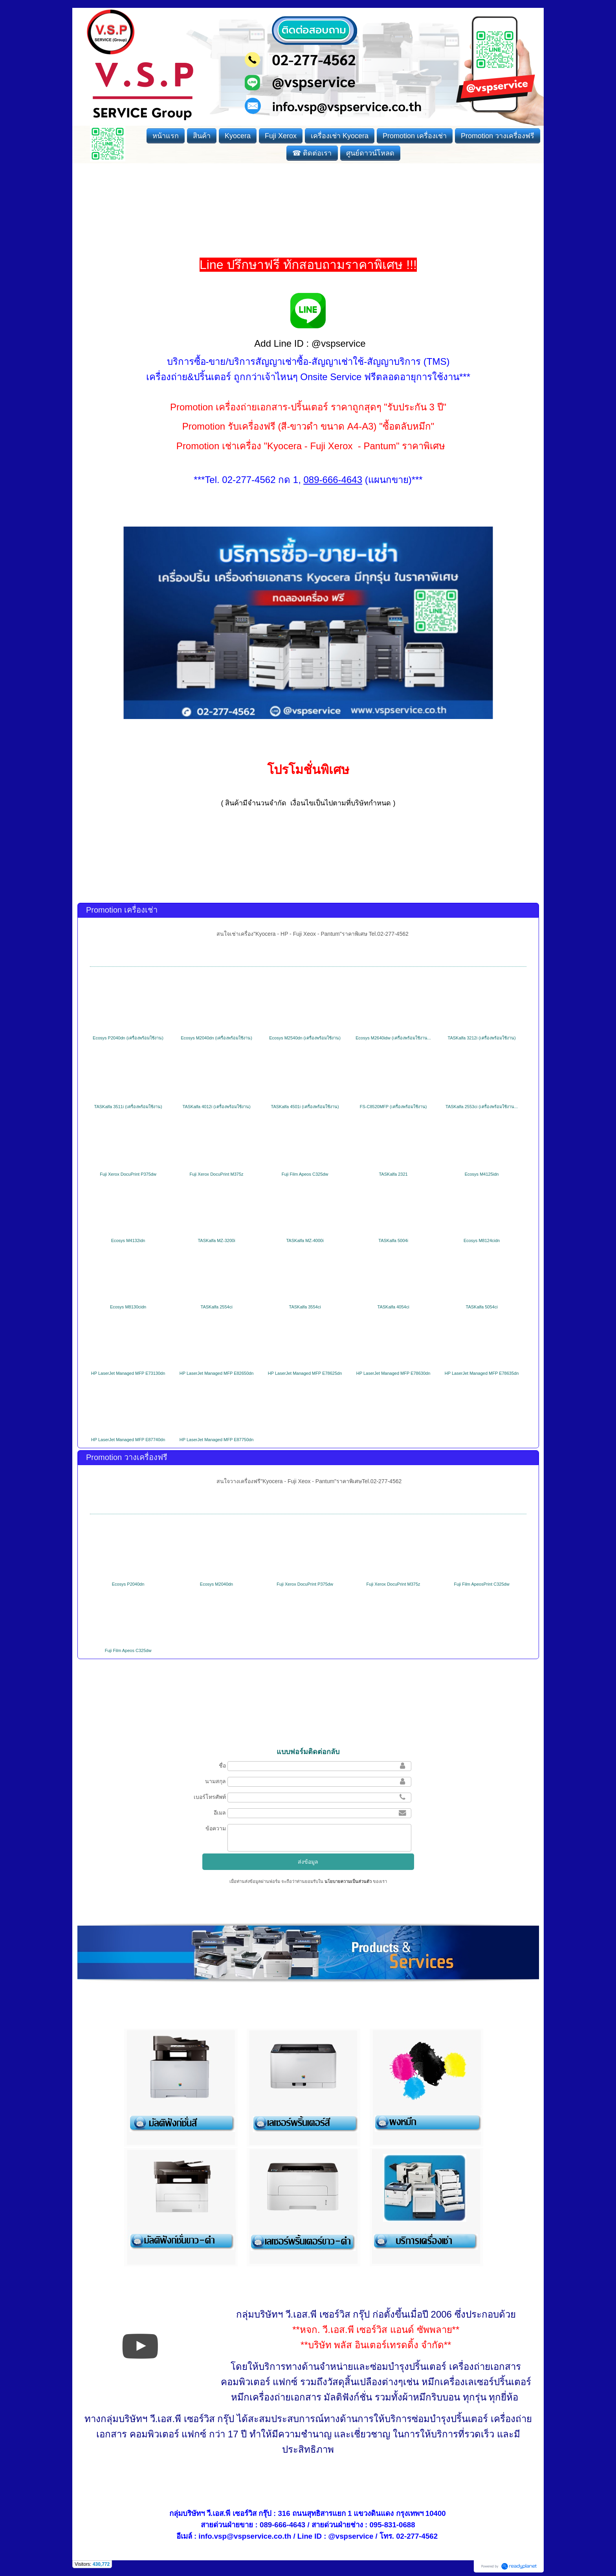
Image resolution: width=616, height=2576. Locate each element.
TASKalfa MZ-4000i (304, 1240)
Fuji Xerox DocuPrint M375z (217, 1174)
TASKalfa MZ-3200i (216, 1240)
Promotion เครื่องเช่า (122, 910)
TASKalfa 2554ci (217, 1306)
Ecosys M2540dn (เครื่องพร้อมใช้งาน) (305, 1038)
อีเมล (220, 1812)
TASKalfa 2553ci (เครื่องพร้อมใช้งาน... (482, 1106)
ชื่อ (222, 1765)
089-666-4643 (282, 2525)
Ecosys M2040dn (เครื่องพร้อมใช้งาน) (216, 1038)
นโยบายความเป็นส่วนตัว (348, 1881)
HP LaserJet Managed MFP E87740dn (128, 1439)
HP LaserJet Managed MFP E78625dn (305, 1373)
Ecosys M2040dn (216, 1584)
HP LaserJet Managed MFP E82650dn (217, 1373)
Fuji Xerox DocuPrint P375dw (128, 1174)
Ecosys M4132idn (128, 1240)
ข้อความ (215, 1828)
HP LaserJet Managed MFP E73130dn (128, 1373)
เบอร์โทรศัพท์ (210, 1797)
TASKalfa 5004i (393, 1240)
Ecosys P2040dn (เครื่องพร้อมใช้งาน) (128, 1038)
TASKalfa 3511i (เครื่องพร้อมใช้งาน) (128, 1106)
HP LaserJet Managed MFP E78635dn (482, 1373)
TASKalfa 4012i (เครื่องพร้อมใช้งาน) (217, 1106)
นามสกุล (215, 1781)
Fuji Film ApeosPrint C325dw (481, 1584)
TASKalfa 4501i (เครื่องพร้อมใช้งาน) (305, 1106)
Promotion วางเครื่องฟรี (126, 1457)
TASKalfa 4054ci (393, 1306)
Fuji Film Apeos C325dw (305, 1174)
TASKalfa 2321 (393, 1174)
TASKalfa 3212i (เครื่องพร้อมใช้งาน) (482, 1038)
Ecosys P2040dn (128, 1584)
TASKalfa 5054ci (482, 1306)
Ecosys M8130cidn (128, 1306)
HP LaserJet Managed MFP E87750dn (217, 1439)
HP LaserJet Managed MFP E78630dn (393, 1373)
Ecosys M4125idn (482, 1174)
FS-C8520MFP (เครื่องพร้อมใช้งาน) (393, 1106)
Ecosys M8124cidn (482, 1240)
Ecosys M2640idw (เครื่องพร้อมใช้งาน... (393, 1038)
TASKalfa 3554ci (305, 1306)
